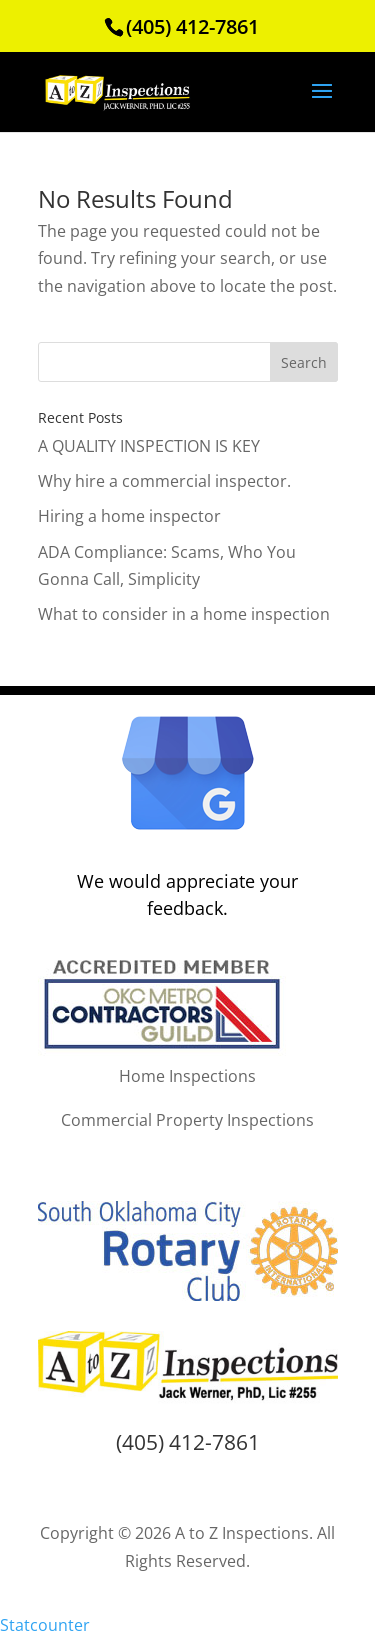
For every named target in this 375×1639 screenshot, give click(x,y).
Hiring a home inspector (129, 516)
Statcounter (45, 1625)
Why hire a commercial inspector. (164, 481)
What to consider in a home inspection (184, 614)
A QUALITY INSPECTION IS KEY (149, 446)
